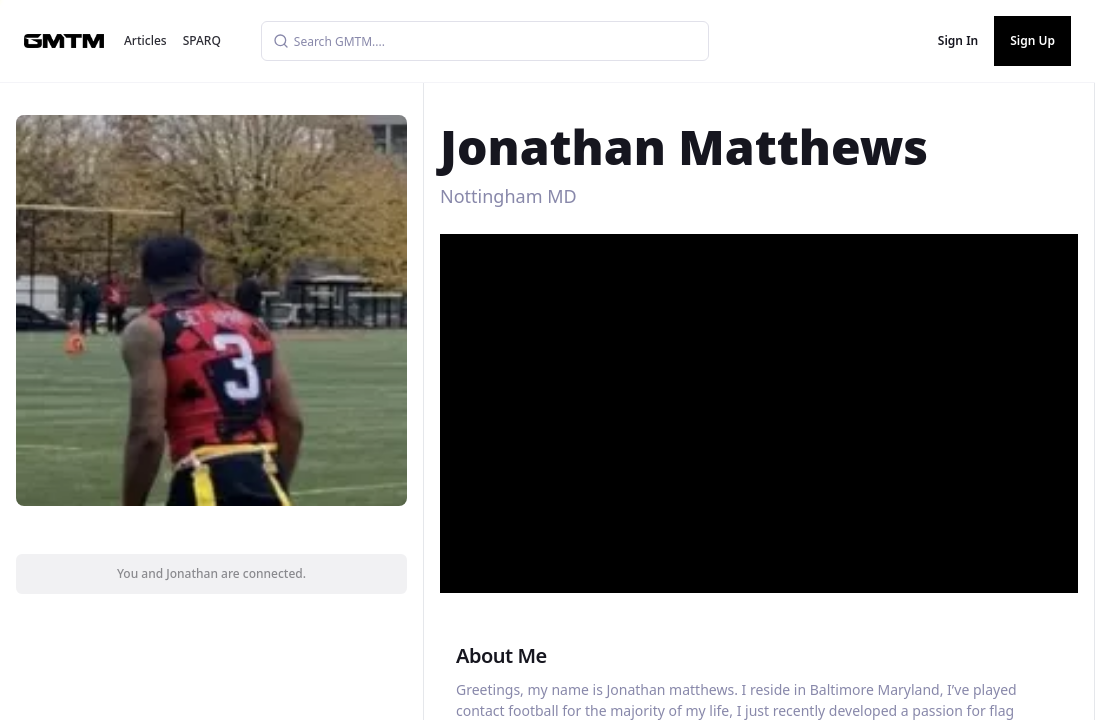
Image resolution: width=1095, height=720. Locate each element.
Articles (145, 40)
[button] (761, 406)
